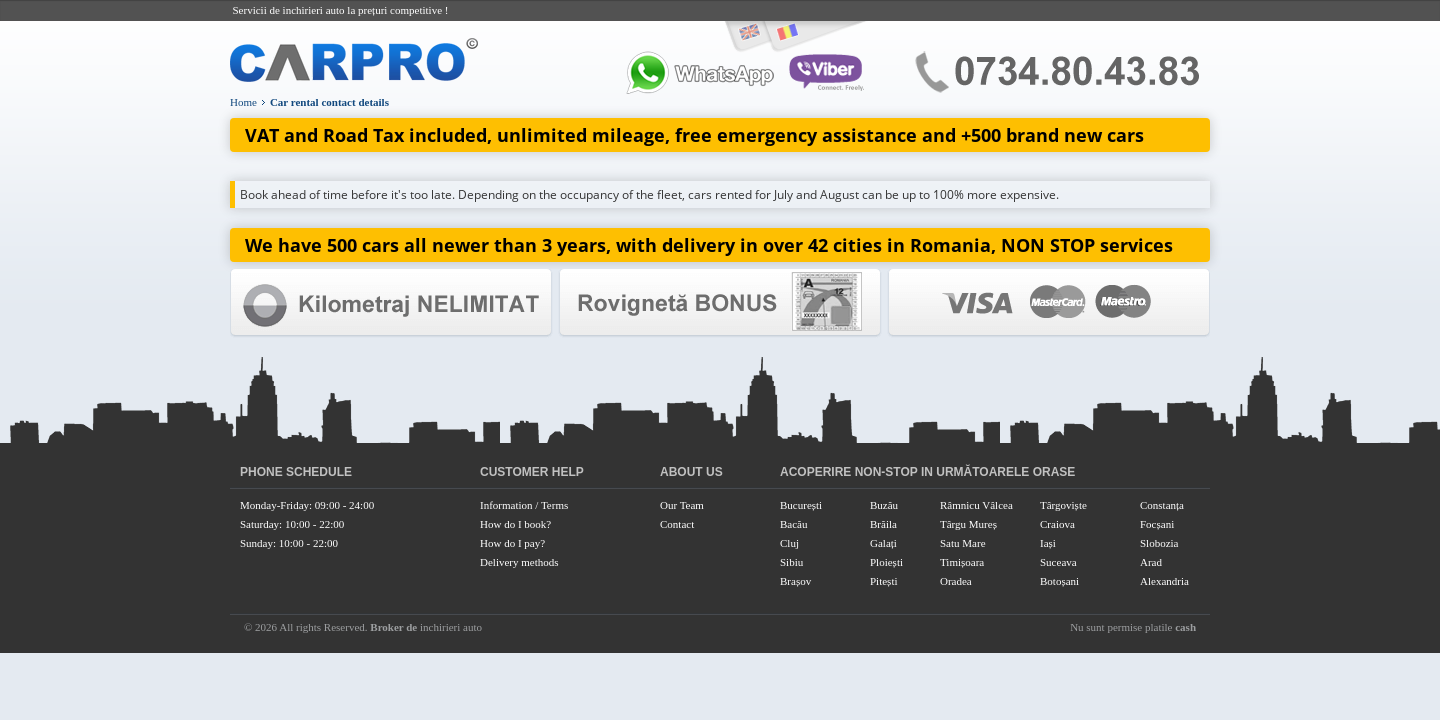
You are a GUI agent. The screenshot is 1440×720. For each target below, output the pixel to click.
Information (506, 505)
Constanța (1162, 505)
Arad (1151, 562)
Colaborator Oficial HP (720, 302)
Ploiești (886, 562)
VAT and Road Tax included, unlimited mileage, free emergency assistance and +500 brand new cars (694, 135)
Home (243, 102)
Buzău (884, 505)
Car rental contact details (329, 102)
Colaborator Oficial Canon (1049, 302)
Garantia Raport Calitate (391, 302)
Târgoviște (1063, 505)
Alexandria (1164, 581)
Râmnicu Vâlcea (976, 505)
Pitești (884, 581)
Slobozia (1159, 543)
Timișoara (962, 562)
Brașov (795, 581)
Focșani (1157, 524)
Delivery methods (519, 562)
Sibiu (791, 562)
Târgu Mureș (968, 524)
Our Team (682, 505)
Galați (883, 543)
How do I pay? (512, 543)
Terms (554, 505)
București (801, 505)
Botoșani (1059, 581)
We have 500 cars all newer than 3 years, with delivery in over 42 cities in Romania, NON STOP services (709, 245)
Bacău (793, 524)
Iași (1048, 543)
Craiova (1057, 524)
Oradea (956, 581)
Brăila (883, 524)
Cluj (789, 543)
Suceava (1058, 562)
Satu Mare (963, 543)
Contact (677, 524)
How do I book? (515, 524)
